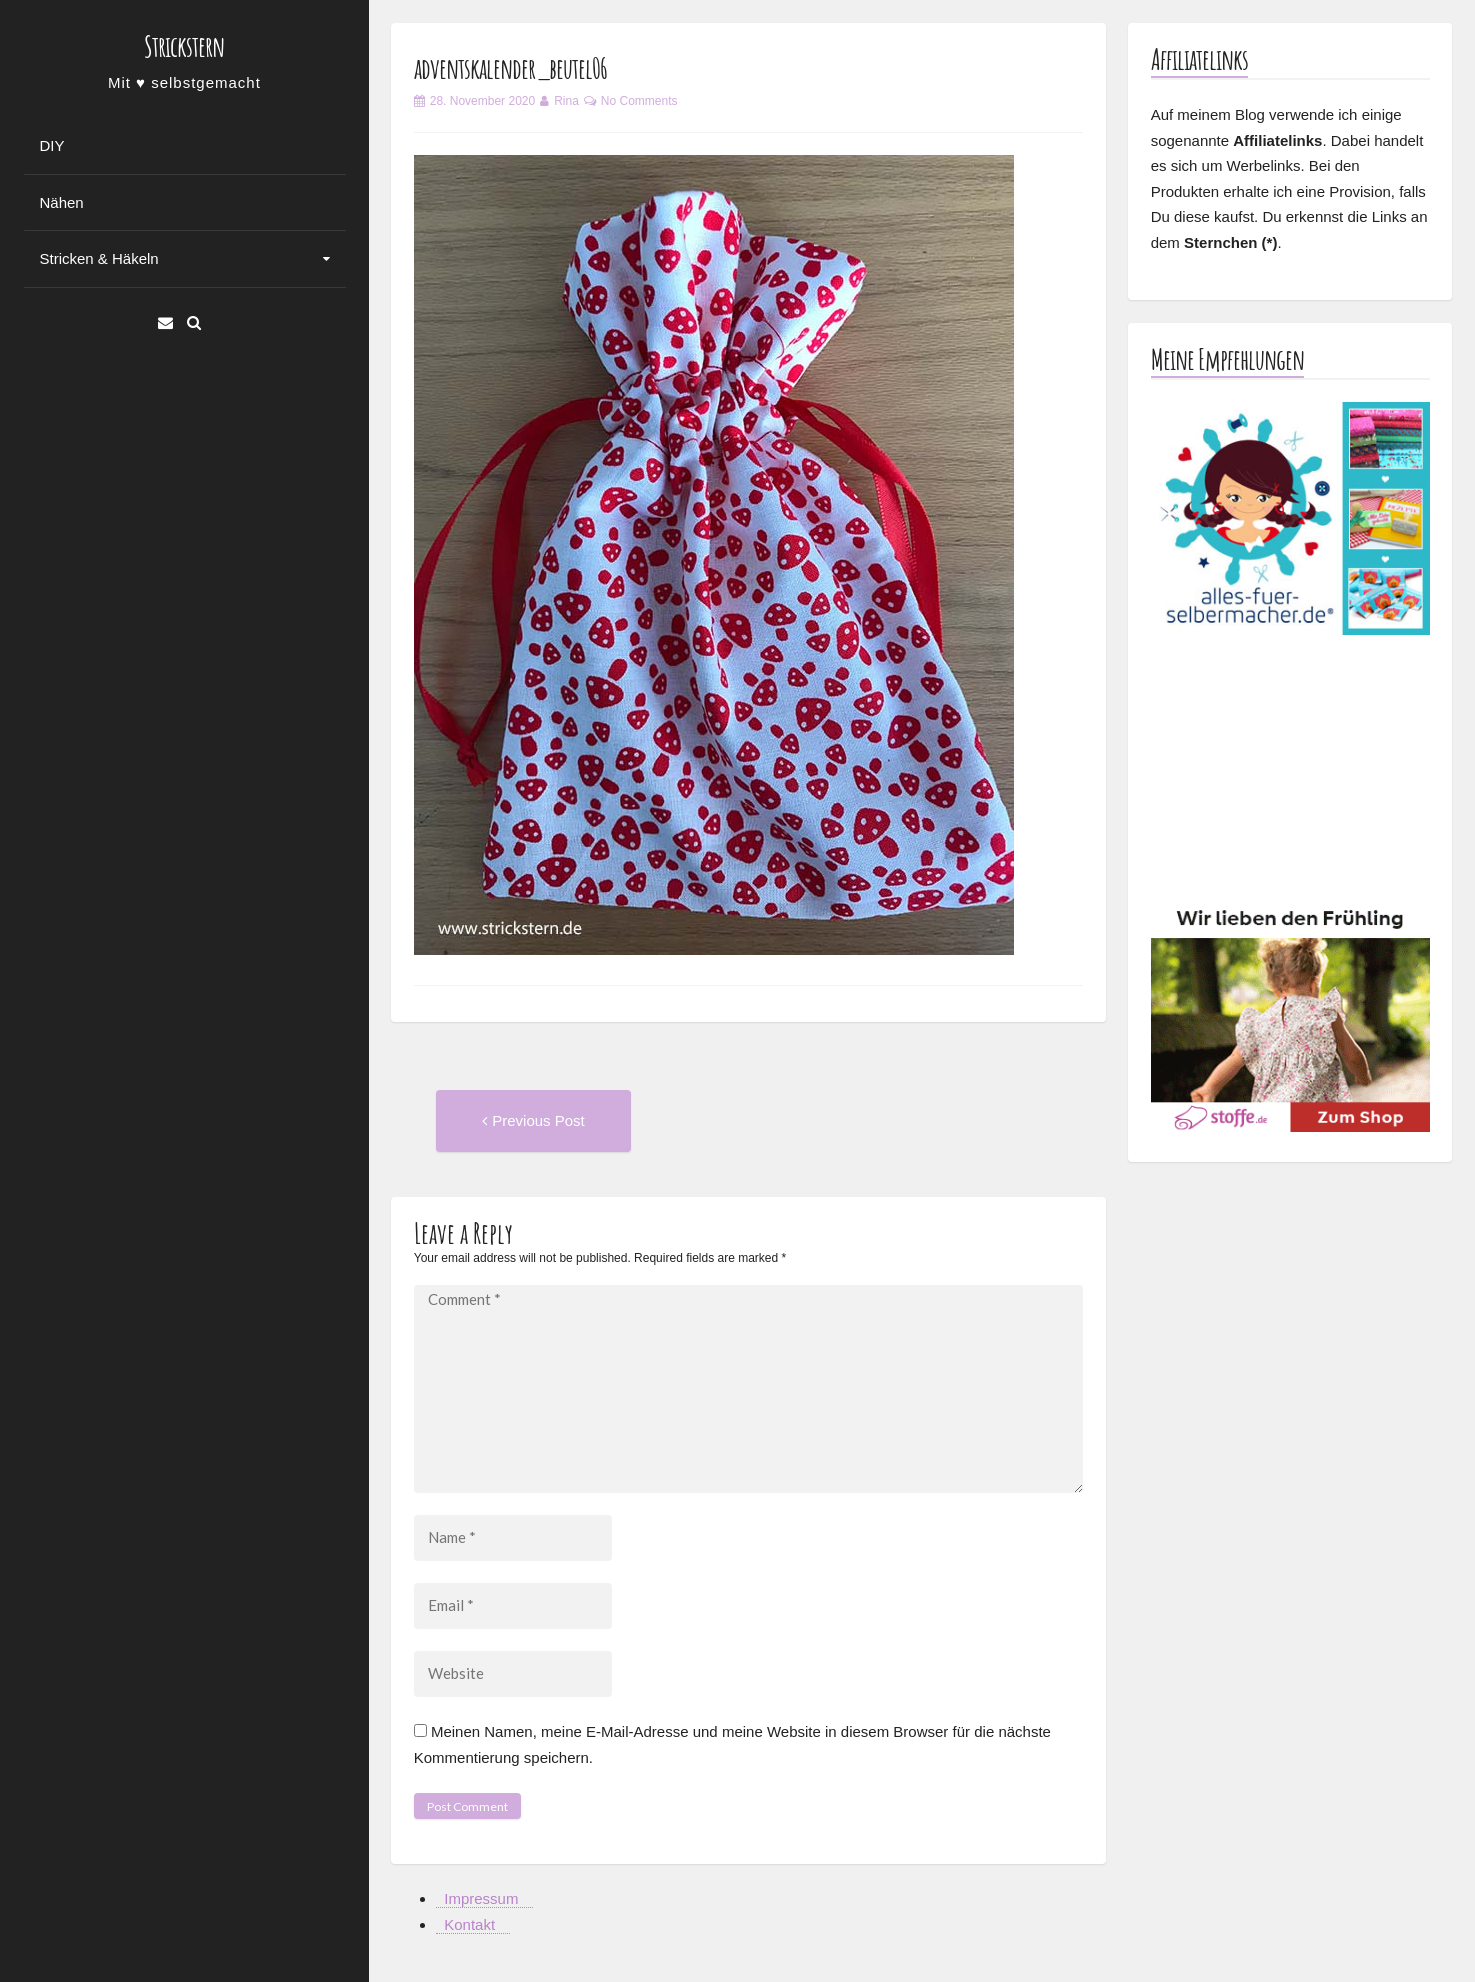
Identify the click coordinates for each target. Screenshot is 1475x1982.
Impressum (481, 1898)
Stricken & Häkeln (99, 258)
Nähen (62, 202)
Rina (566, 101)
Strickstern (184, 46)
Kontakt (469, 1924)
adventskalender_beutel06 (510, 68)
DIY (52, 145)
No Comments (639, 101)
